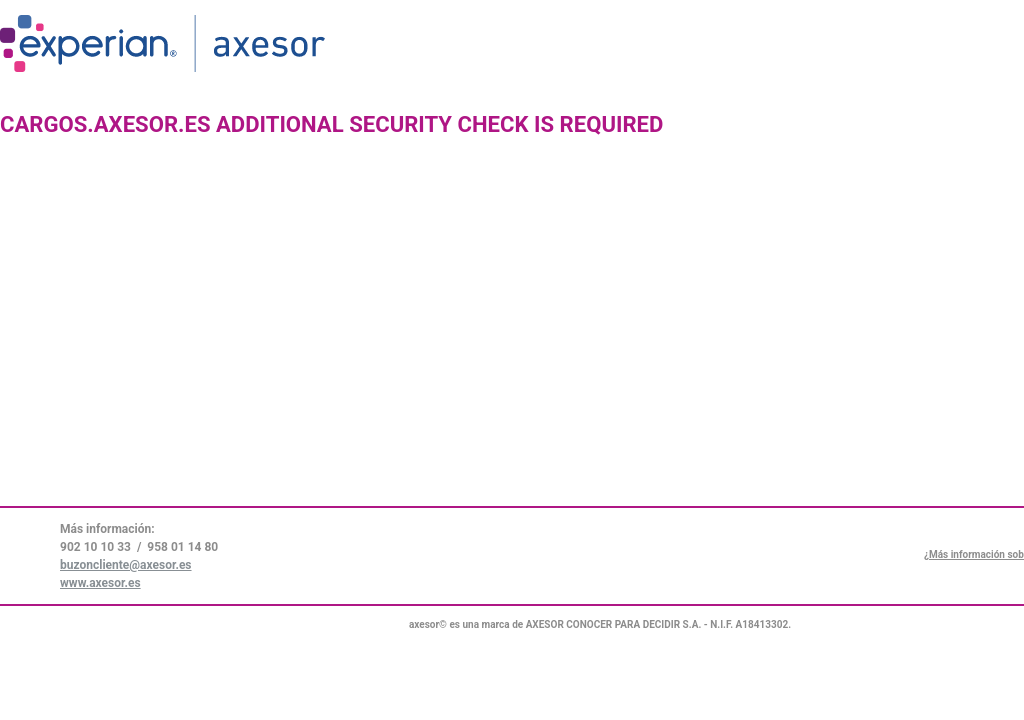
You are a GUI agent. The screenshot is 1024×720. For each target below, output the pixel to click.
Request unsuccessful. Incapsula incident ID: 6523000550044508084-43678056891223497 (512, 360)
